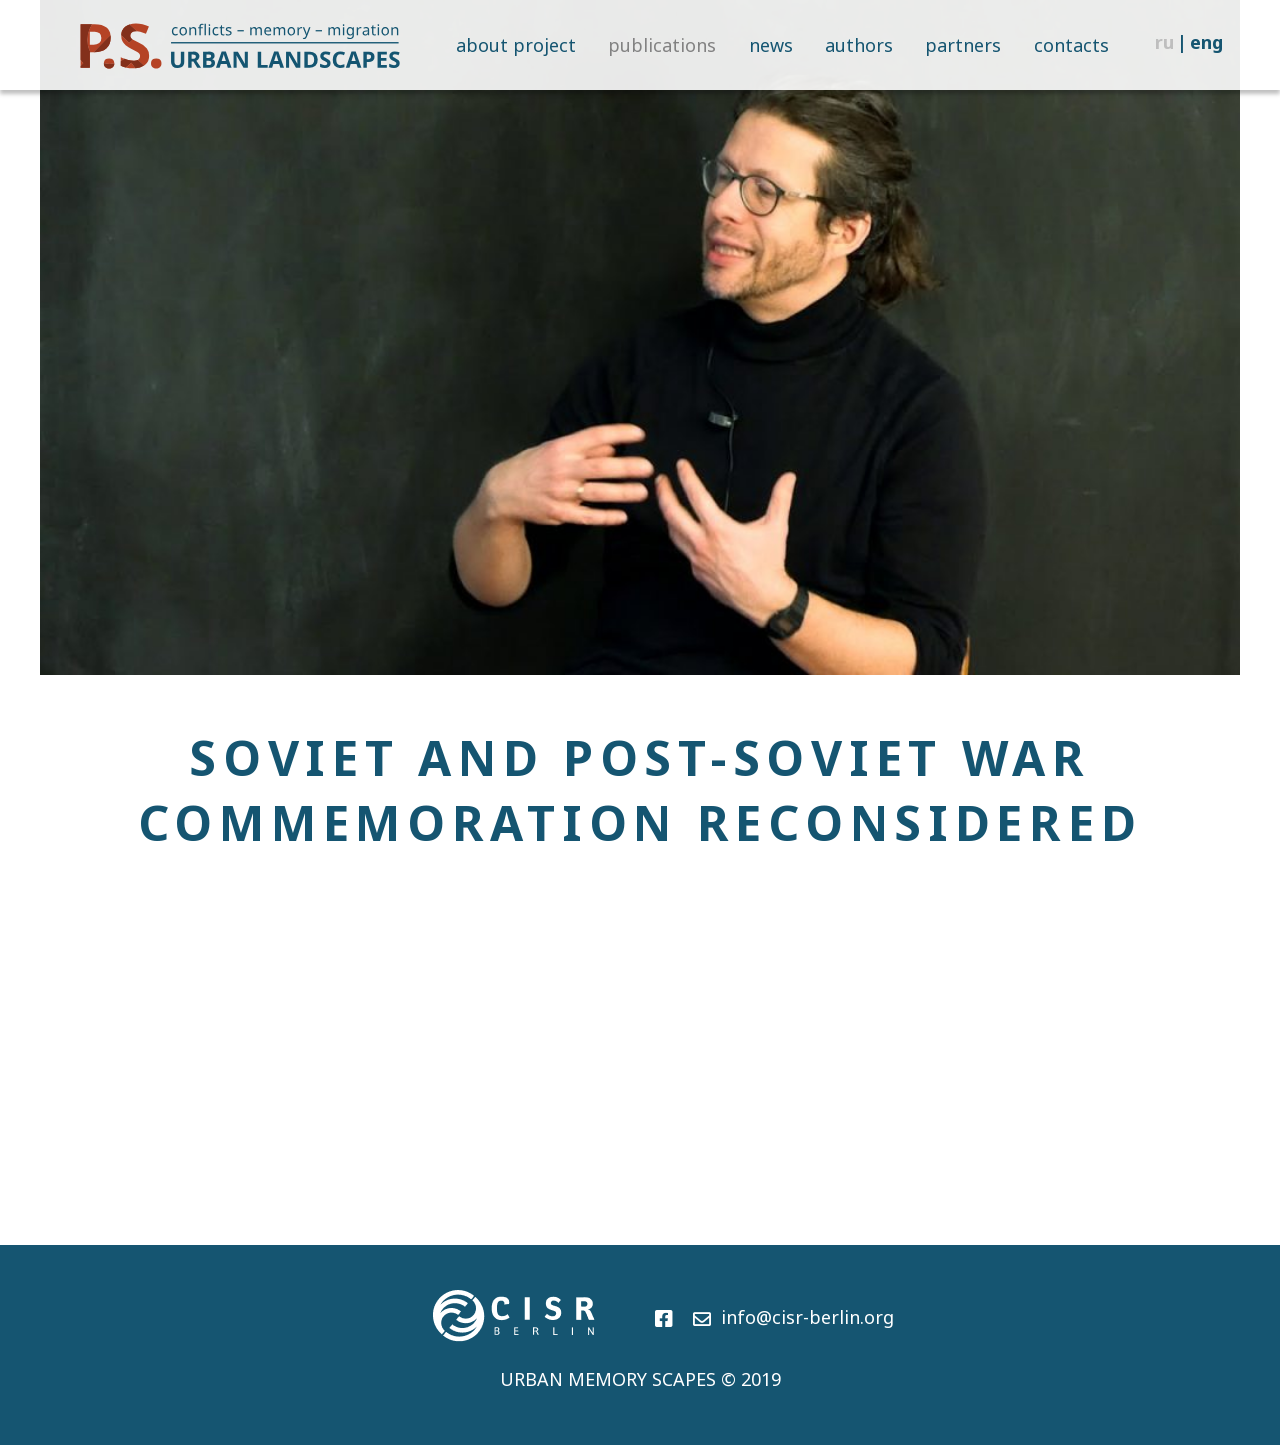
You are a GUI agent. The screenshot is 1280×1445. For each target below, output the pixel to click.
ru (1164, 42)
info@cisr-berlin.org (793, 1317)
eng (1206, 42)
